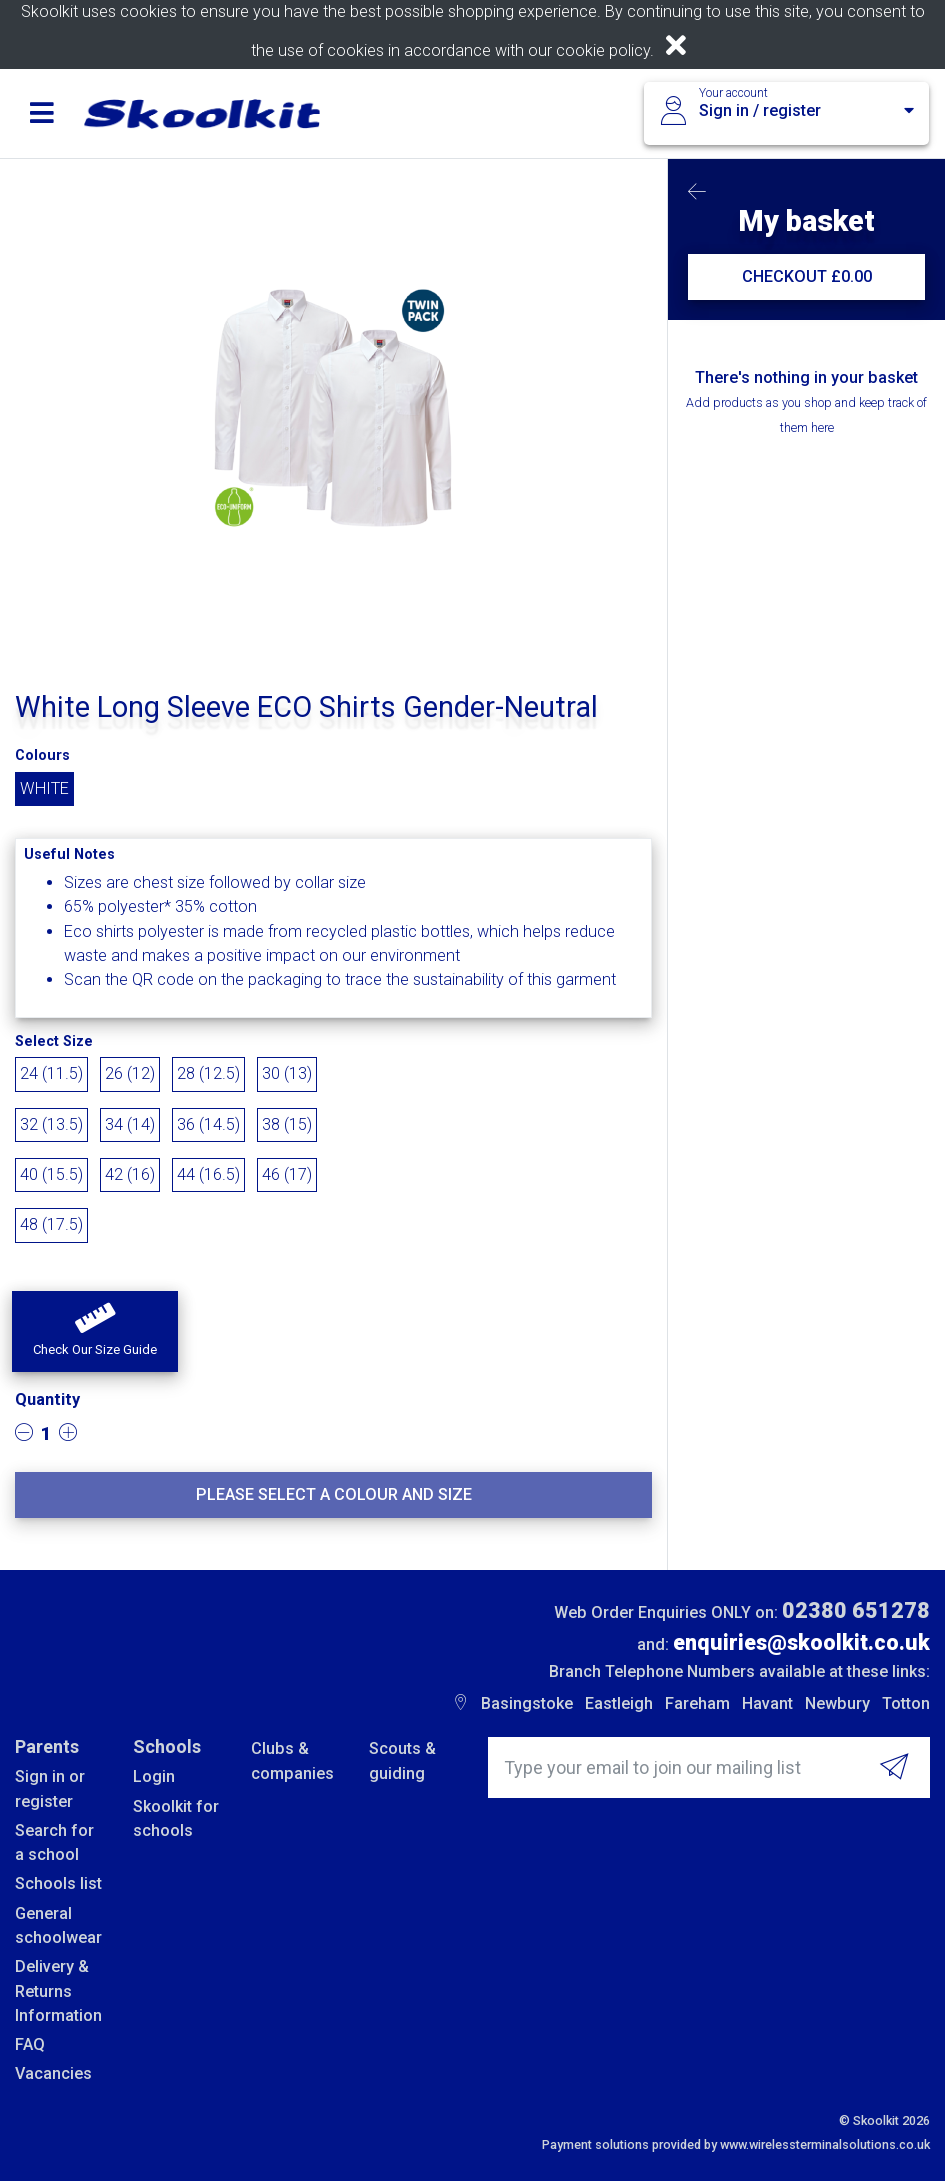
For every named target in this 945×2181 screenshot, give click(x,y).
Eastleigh (619, 1703)
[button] (95, 1332)
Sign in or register (50, 1788)
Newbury (837, 1703)
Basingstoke (527, 1703)
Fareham (697, 1703)
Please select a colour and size (334, 1494)
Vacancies (53, 2073)
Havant (767, 1703)
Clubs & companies (292, 1760)
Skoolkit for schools (176, 1818)
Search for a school (54, 1842)
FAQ (30, 2044)
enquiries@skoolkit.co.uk (801, 1642)
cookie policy (603, 50)
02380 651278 (856, 1610)
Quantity (47, 1399)
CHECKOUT (807, 276)
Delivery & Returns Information (58, 1991)
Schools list (58, 1883)
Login (154, 1776)
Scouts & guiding (402, 1760)
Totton (906, 1703)
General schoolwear (58, 1925)
